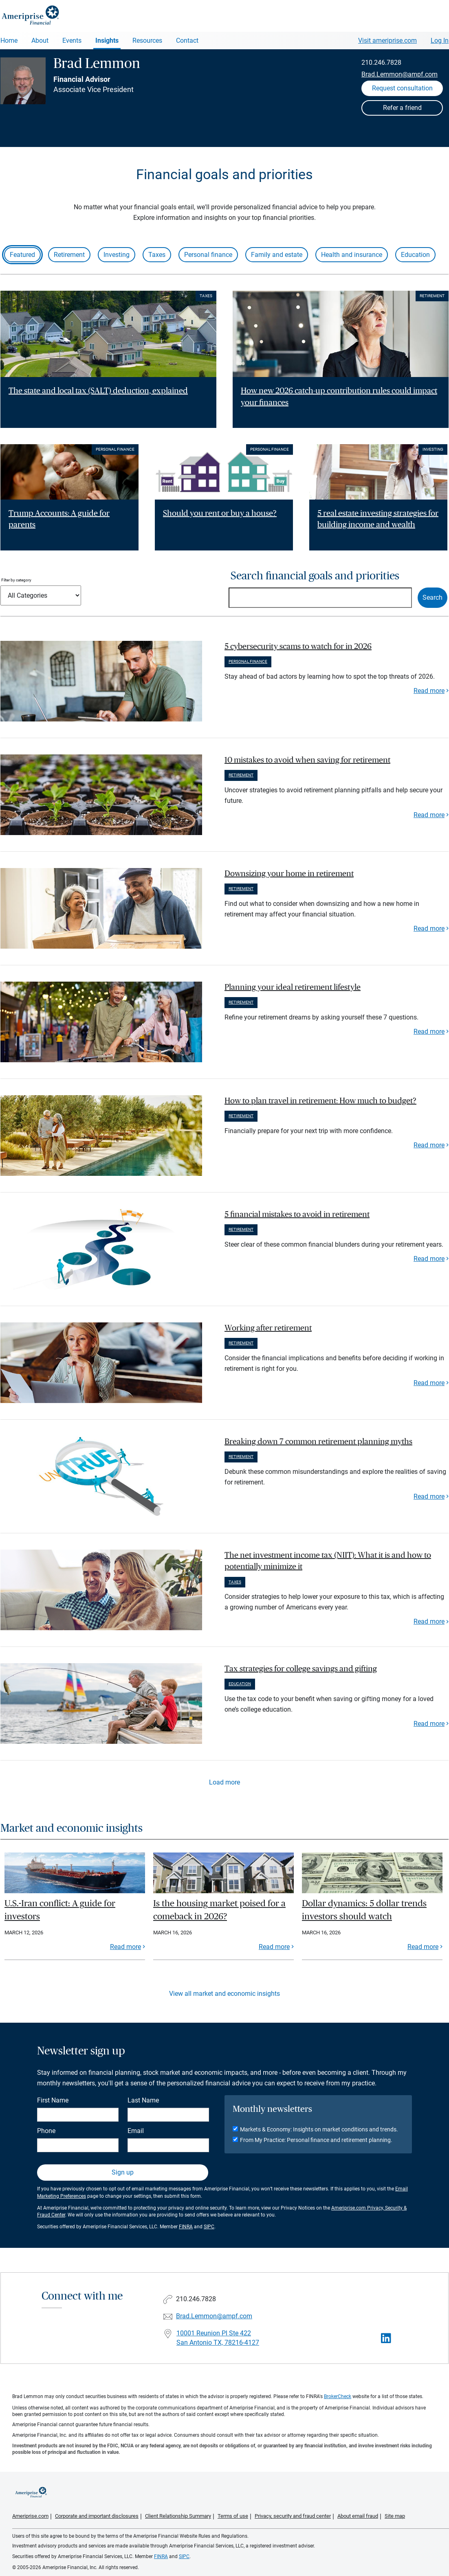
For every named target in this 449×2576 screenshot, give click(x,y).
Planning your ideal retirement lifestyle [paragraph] (292, 987)
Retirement (69, 255)
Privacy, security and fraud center (293, 2516)
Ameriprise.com (30, 2516)
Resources (147, 40)
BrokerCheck (337, 2396)
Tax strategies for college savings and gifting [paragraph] (300, 1669)
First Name (52, 2100)
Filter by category (16, 580)
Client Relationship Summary (178, 2516)
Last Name (143, 2100)
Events (71, 40)
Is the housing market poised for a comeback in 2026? (219, 1910)
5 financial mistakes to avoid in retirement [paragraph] (297, 1214)
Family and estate (276, 255)
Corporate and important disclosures (97, 2516)
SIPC (209, 2227)
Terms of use (233, 2516)
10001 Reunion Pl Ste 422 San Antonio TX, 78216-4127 (217, 2337)
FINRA (186, 2227)
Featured (22, 255)
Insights (107, 40)
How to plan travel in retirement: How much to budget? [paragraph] (320, 1101)
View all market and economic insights (224, 1993)
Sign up (123, 2172)
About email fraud (357, 2516)
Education (415, 255)
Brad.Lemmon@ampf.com (399, 74)
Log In (440, 40)
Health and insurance (351, 255)
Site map (395, 2516)
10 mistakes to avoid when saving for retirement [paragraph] (307, 760)
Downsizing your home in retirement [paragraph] (289, 874)
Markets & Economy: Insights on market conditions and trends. (319, 2129)
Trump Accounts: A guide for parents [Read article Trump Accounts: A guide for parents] (59, 519)
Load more (224, 1782)
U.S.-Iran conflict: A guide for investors (59, 1910)
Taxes (156, 255)
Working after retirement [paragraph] (268, 1328)
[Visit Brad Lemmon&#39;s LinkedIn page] (386, 2338)
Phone (46, 2131)
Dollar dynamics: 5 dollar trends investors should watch (364, 1910)
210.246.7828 (381, 62)
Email (136, 2131)
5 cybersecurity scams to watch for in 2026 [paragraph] (298, 646)
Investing (116, 255)
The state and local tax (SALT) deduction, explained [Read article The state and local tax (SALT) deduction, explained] (98, 391)
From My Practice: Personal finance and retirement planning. (316, 2140)
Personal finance (208, 255)
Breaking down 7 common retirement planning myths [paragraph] (318, 1442)
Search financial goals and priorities (315, 575)
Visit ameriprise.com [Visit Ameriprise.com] (387, 40)
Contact (187, 40)
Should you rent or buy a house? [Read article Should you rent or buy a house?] (220, 513)
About (39, 40)
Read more (429, 691)
